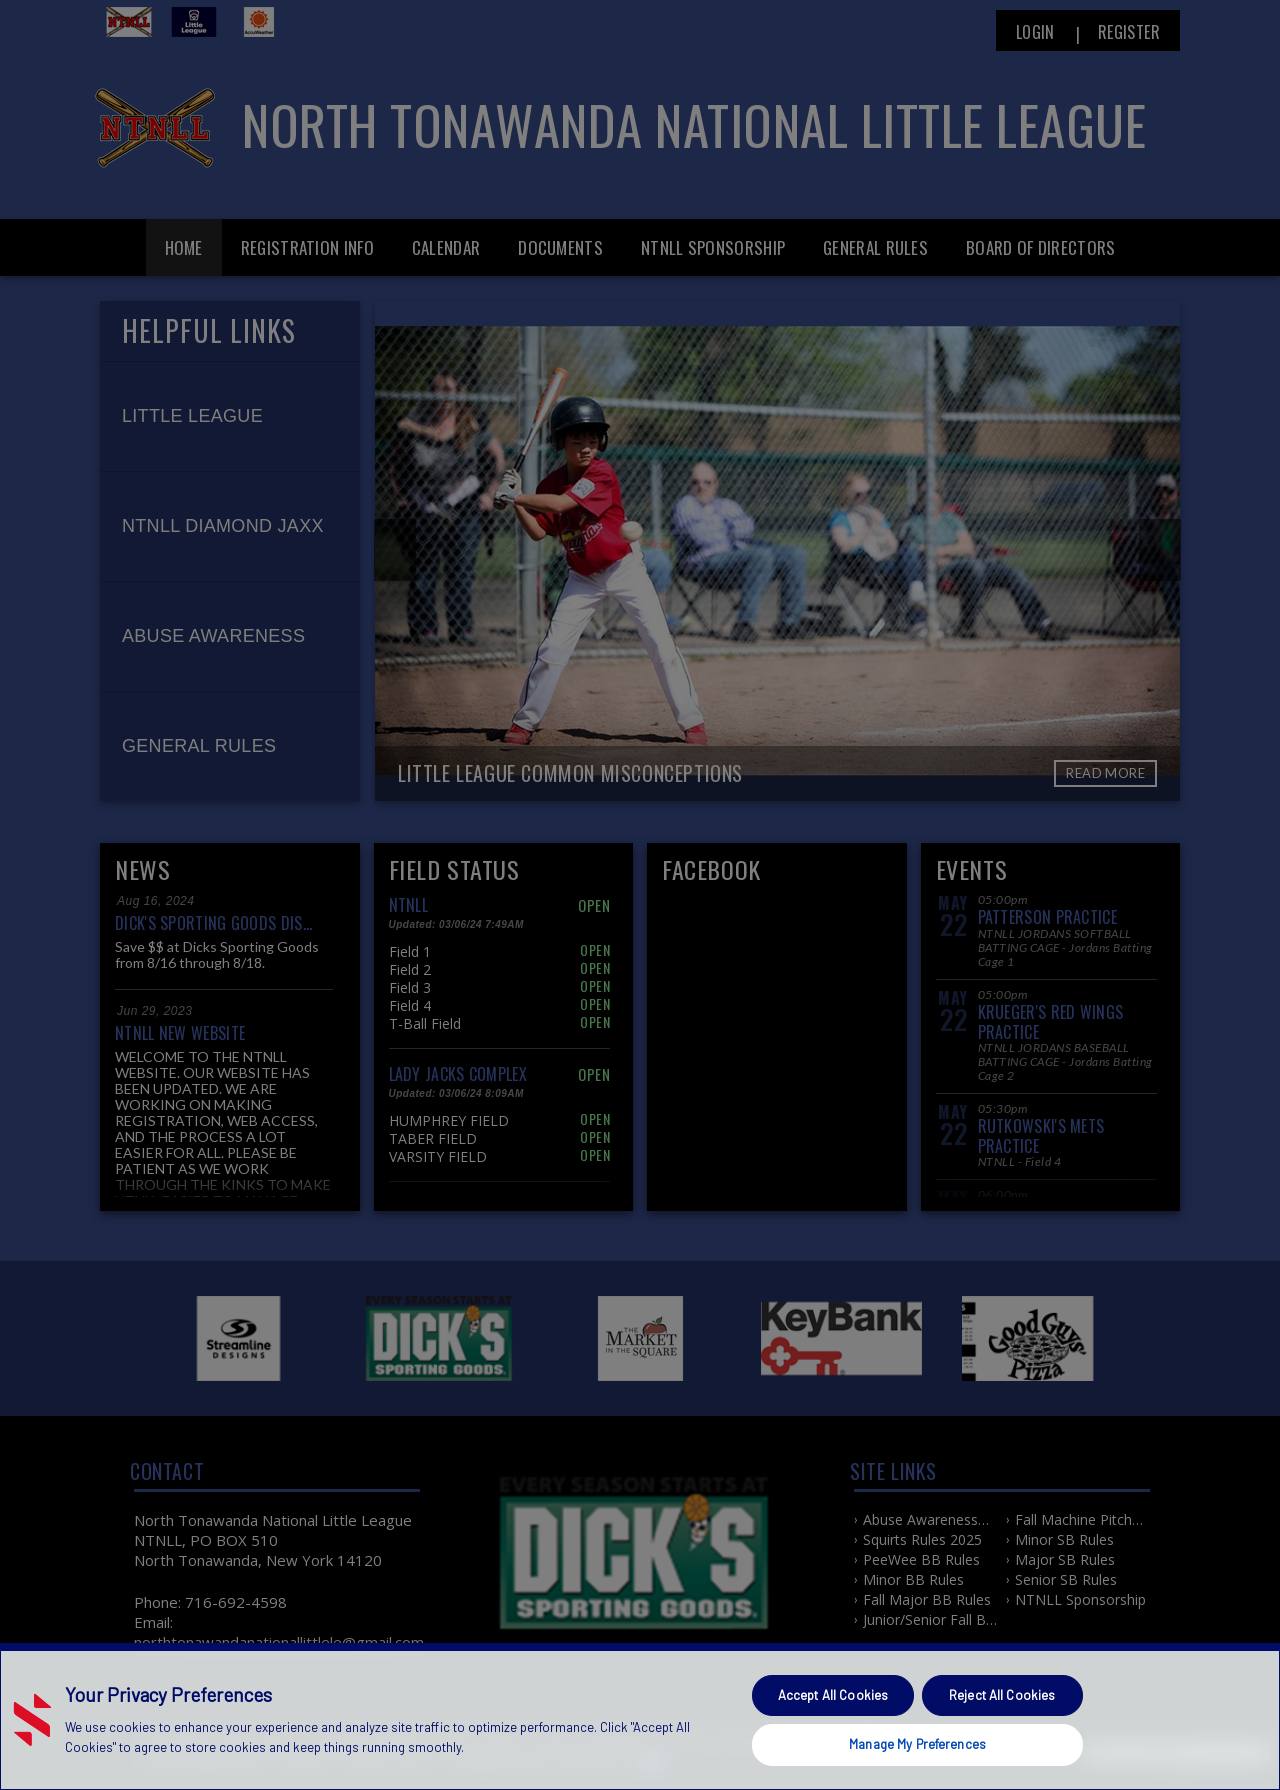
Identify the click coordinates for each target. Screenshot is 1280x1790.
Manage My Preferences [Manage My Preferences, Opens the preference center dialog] (917, 1744)
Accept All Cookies (833, 1695)
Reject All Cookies (1002, 1695)
